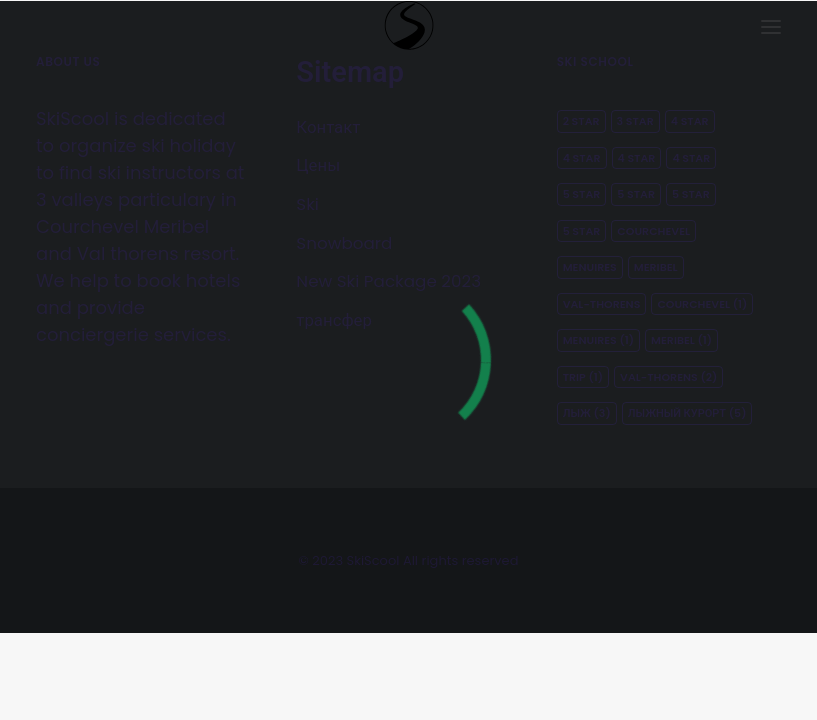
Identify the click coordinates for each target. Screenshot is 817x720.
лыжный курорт (687, 413)
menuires (598, 340)
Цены (318, 165)
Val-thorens (602, 304)
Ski (307, 204)
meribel (681, 340)
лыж (587, 413)
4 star (690, 121)
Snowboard (344, 243)
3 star (635, 121)
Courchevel (653, 231)
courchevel (702, 304)
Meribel (656, 267)
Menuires (590, 267)
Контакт (328, 127)
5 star (582, 194)
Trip (583, 377)
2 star (581, 121)
